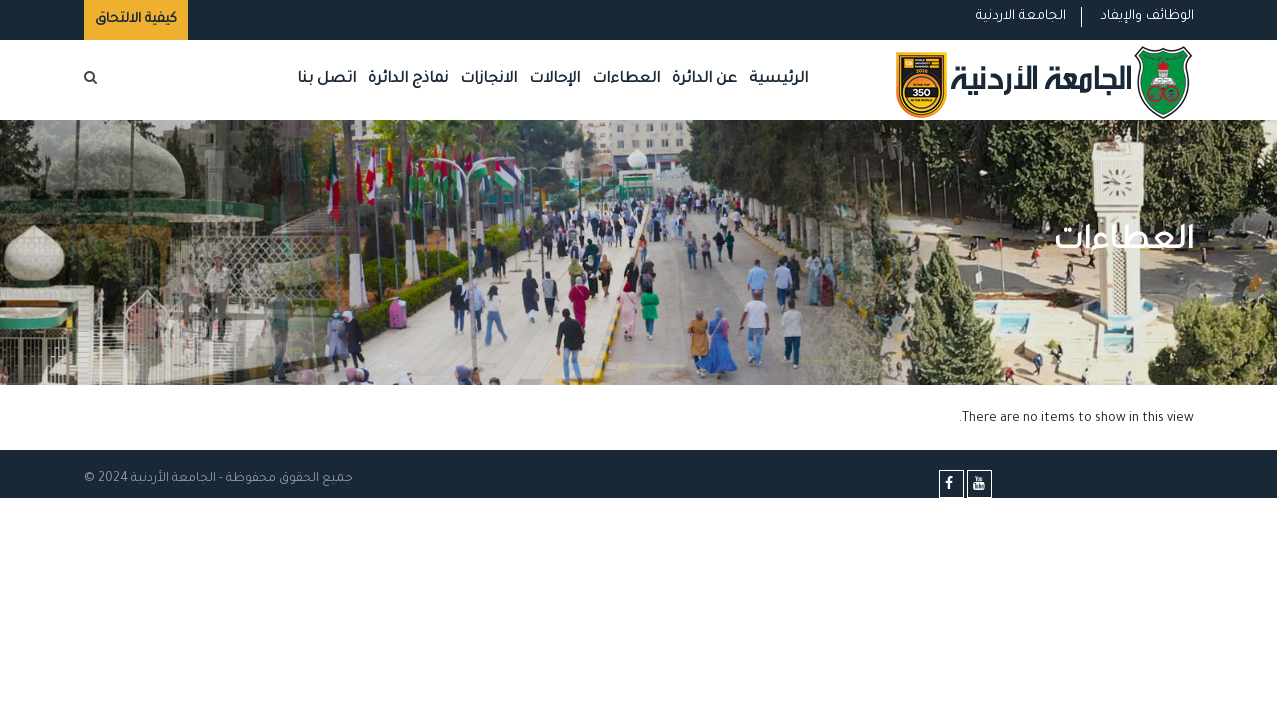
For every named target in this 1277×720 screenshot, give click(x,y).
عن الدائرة (704, 79)
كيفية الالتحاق (136, 19)
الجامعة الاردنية (1021, 16)
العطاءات (626, 79)
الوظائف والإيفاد (1147, 16)
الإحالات (554, 79)
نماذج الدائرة (408, 79)
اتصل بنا (326, 79)
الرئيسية (778, 79)
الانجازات (488, 79)
